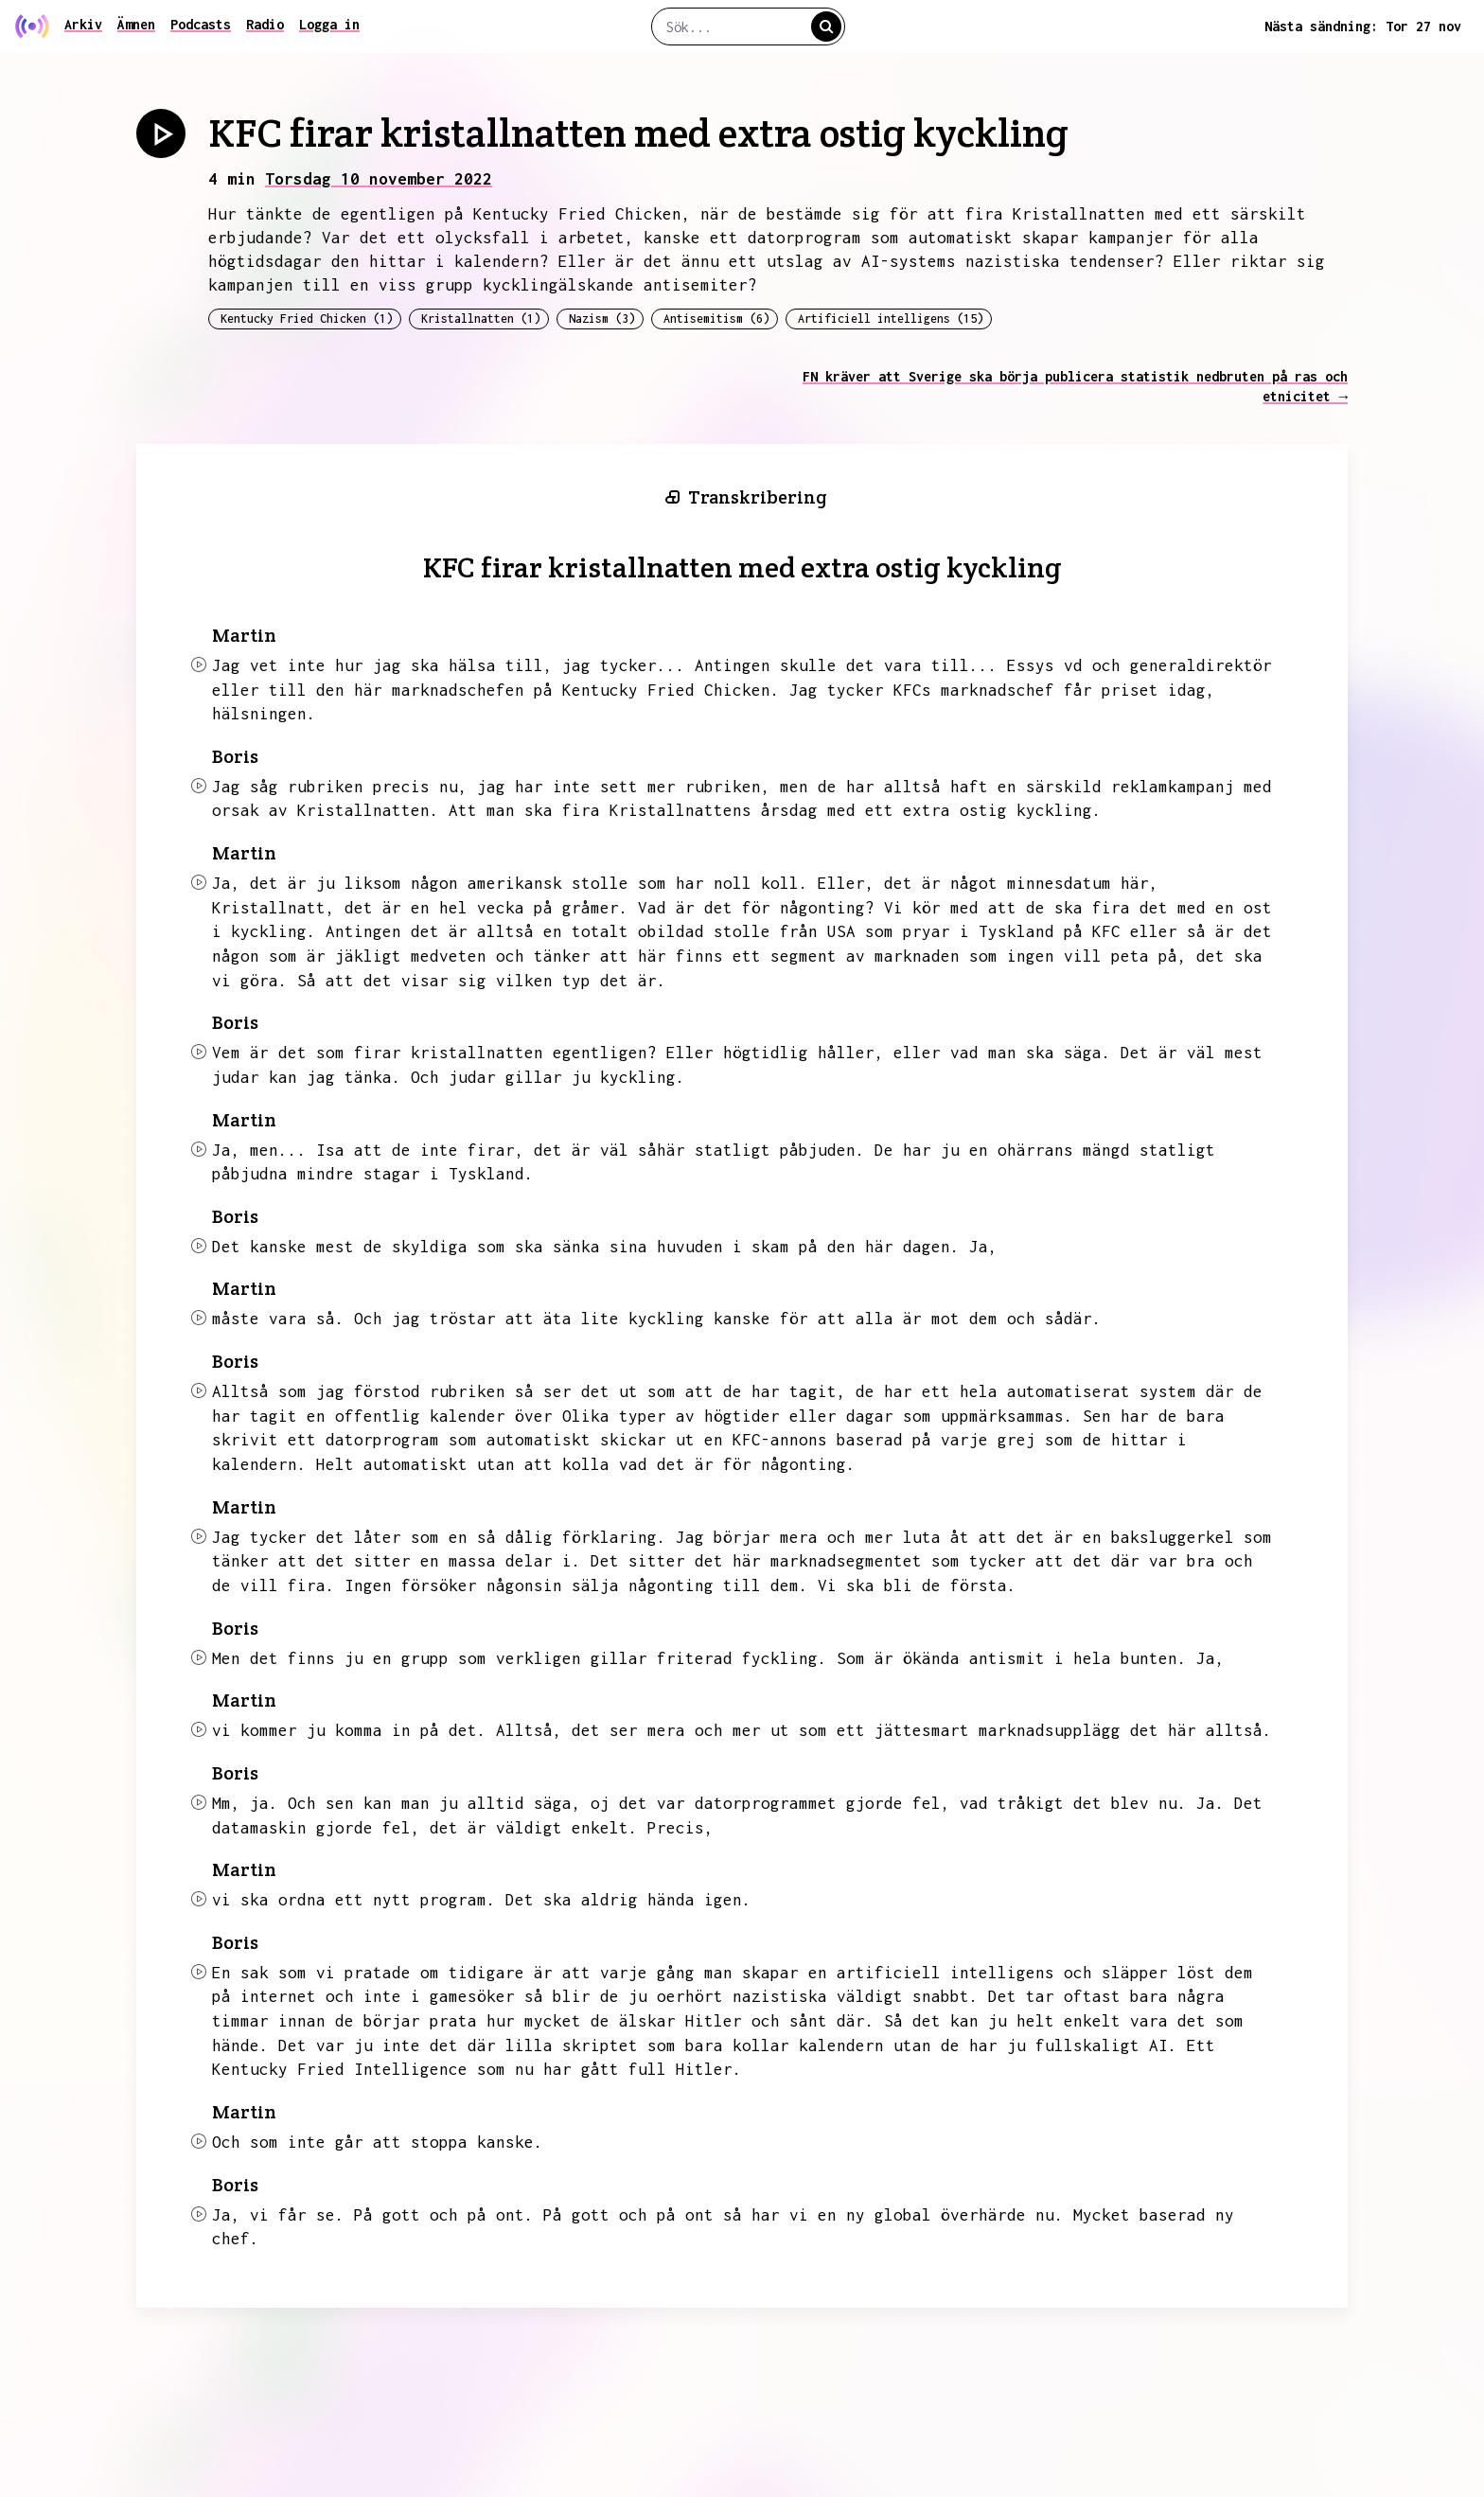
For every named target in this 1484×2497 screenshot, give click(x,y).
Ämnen (136, 24)
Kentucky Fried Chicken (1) (307, 318)
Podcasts (200, 24)
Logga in (329, 24)
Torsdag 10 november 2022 (378, 178)
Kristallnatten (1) (480, 318)
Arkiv (83, 24)
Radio (265, 24)
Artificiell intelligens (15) (890, 318)
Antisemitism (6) (716, 318)
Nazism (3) (602, 318)
